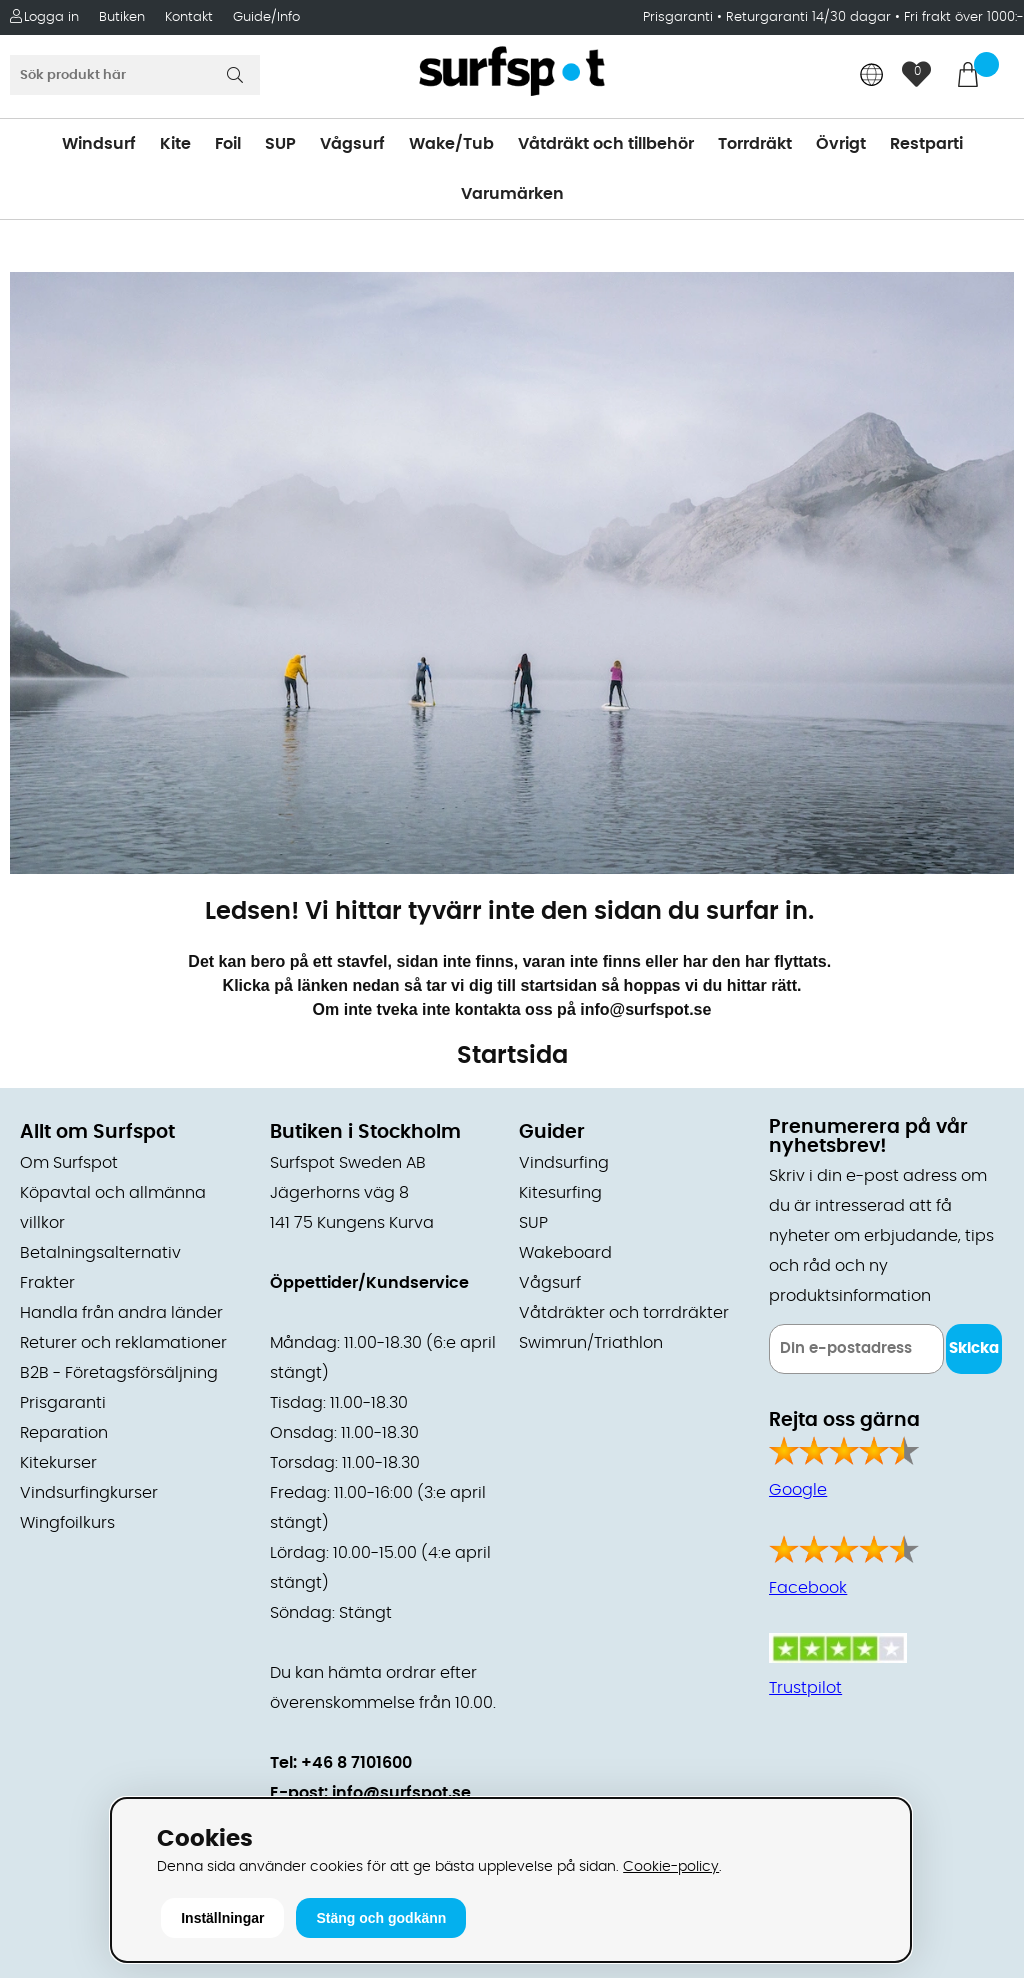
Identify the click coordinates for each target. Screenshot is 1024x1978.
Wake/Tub (451, 144)
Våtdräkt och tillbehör (606, 144)
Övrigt (841, 144)
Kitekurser (58, 1463)
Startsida (512, 1056)
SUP (280, 144)
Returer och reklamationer (123, 1343)
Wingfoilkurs (67, 1523)
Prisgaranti (680, 17)
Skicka (974, 1348)
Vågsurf (352, 144)
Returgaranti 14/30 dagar (808, 17)
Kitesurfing (560, 1193)
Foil (228, 144)
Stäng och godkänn (381, 1918)
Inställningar (222, 1918)
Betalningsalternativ (100, 1253)
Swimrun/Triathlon (591, 1343)
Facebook (808, 1588)
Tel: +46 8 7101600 (341, 1763)
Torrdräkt (755, 144)
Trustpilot (805, 1688)
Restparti (926, 144)
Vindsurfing (564, 1163)
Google (798, 1490)
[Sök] (135, 75)
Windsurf (99, 144)
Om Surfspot (69, 1163)
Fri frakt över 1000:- (964, 17)
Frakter (47, 1283)
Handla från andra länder (121, 1313)
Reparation (64, 1433)
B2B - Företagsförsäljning (119, 1373)
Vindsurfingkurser (89, 1493)
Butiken (122, 17)
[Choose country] (872, 76)
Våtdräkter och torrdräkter (624, 1313)
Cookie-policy (671, 1866)
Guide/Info (266, 17)
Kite (175, 144)
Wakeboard (565, 1253)
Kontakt (189, 17)
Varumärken (512, 194)
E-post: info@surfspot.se (370, 1793)
